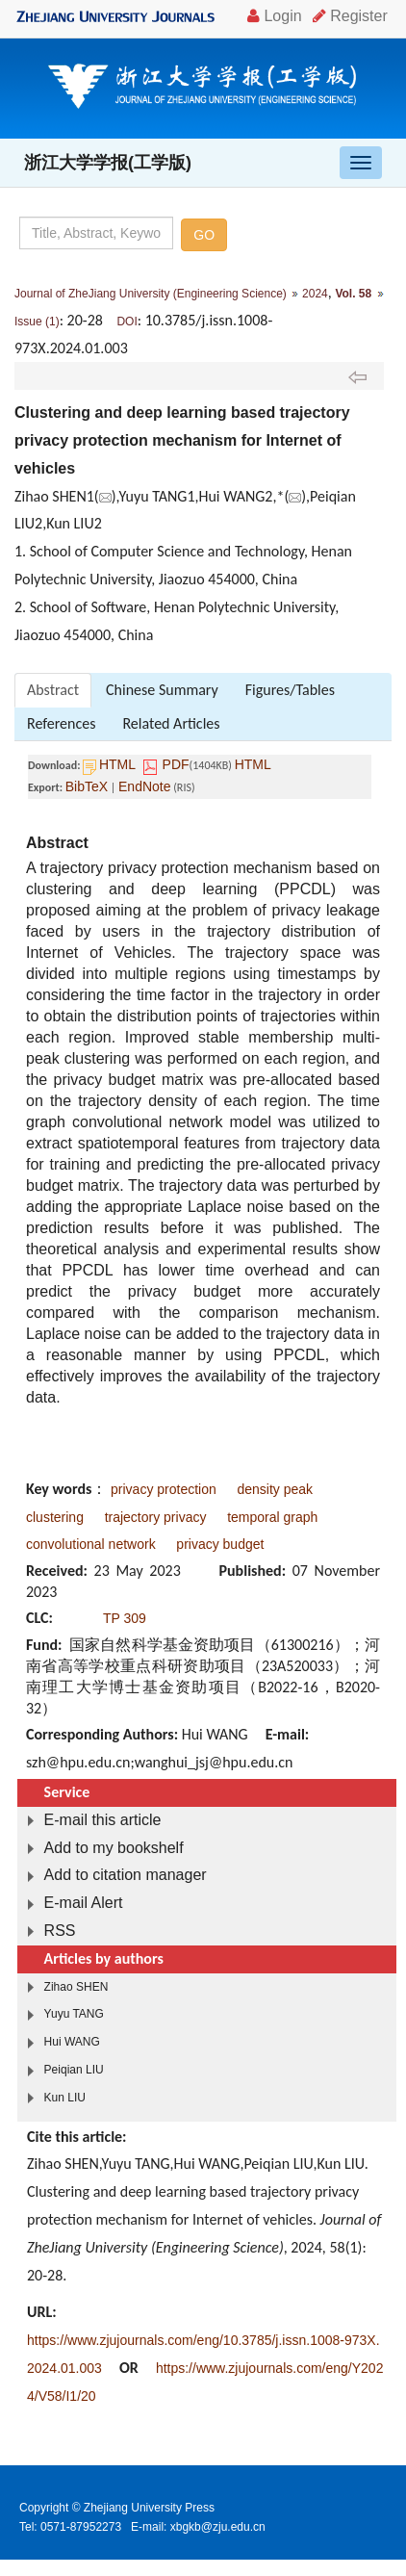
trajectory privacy (156, 1517)
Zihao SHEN (76, 1987)
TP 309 (124, 1618)
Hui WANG (72, 2041)
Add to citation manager (125, 1875)
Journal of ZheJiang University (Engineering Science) (150, 293)
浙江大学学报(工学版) (107, 162)
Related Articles (170, 723)
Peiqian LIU (74, 2069)
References (61, 723)
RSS (60, 1930)
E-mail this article (103, 1820)
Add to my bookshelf (114, 1848)
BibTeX (86, 786)
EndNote (144, 786)
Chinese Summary (162, 690)
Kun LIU (65, 2097)
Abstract (53, 690)
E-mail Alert (83, 1902)
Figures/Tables (290, 690)
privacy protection (163, 1489)
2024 (315, 293)
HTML (117, 764)
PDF (176, 764)
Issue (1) (37, 321)
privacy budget (220, 1544)
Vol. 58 (353, 293)
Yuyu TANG (74, 2014)
